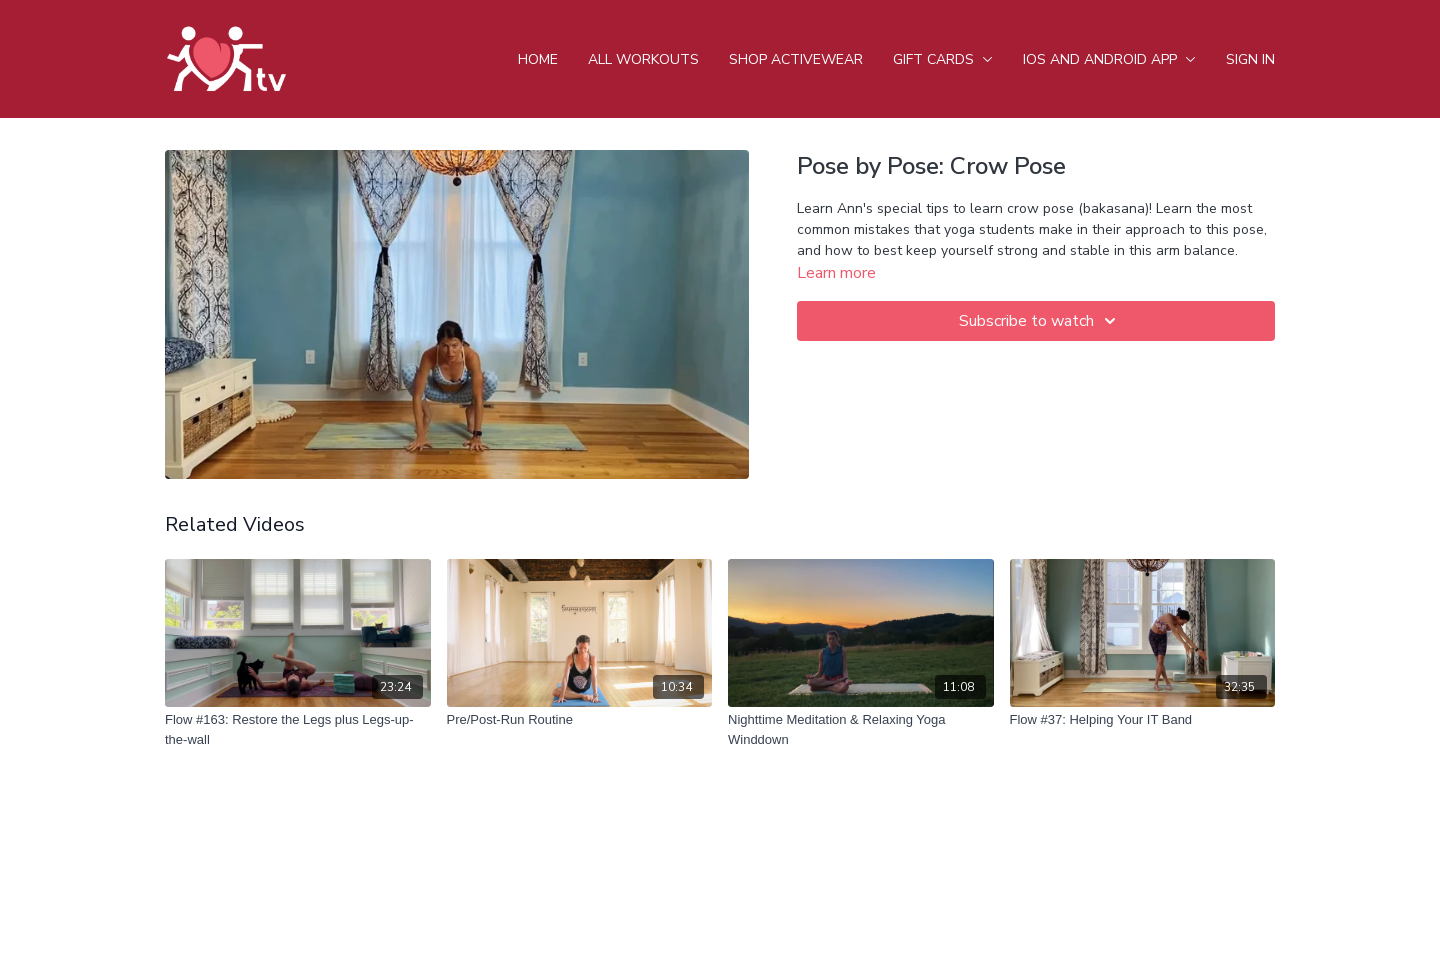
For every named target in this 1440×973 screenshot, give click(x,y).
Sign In (1250, 59)
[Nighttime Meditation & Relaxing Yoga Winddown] (861, 729)
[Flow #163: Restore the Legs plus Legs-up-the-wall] (298, 729)
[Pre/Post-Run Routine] (580, 720)
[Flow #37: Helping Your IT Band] (1143, 720)
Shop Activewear (796, 59)
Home (538, 59)
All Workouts (643, 59)
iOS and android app (1109, 59)
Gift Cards (943, 59)
